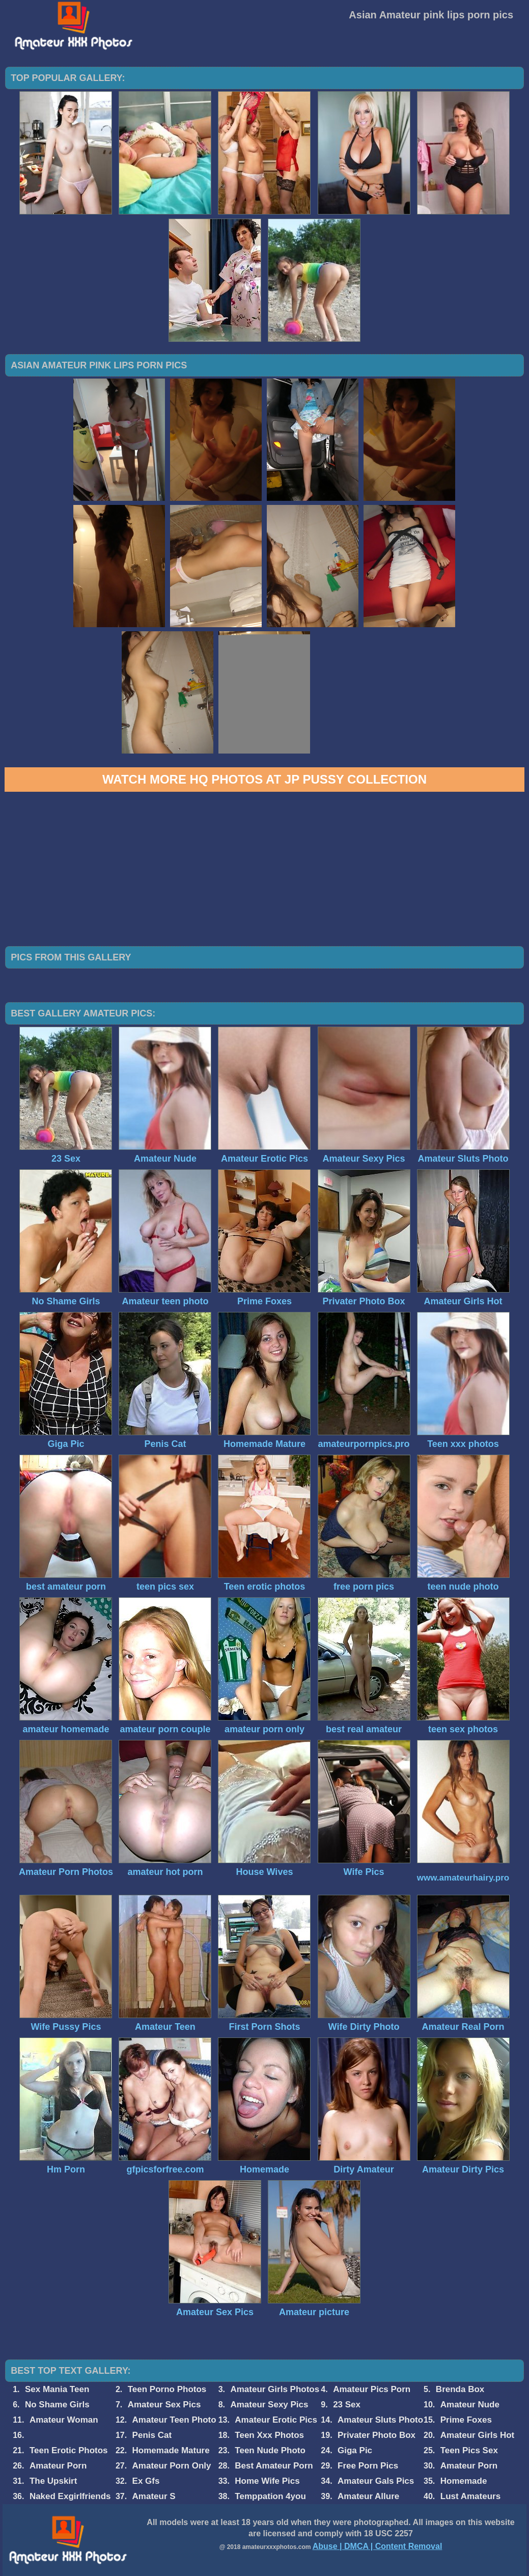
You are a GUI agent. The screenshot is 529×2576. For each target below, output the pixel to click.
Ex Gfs (146, 2481)
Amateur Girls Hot (477, 2435)
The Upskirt (53, 2481)
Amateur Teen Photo (174, 2420)
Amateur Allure (368, 2496)
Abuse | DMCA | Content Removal (377, 2546)
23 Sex (346, 2404)
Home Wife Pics (267, 2481)
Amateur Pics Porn (371, 2389)
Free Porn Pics (368, 2466)
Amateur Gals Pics (376, 2481)
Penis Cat (152, 2435)
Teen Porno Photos (167, 2389)
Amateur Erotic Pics (276, 2420)
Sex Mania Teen (57, 2389)
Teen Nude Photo (270, 2450)
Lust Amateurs (470, 2496)
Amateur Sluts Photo (380, 2420)
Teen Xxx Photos (269, 2435)
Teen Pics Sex (469, 2450)
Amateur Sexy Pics (269, 2404)
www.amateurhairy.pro (463, 1878)
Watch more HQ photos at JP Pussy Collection (264, 779)
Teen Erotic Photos (69, 2450)
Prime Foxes (466, 2420)
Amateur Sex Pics (164, 2404)
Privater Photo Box (376, 2435)
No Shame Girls (57, 2404)
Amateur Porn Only (171, 2466)
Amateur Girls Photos (274, 2389)
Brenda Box (460, 2389)
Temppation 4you (270, 2496)
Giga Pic (355, 2450)
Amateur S (154, 2496)
